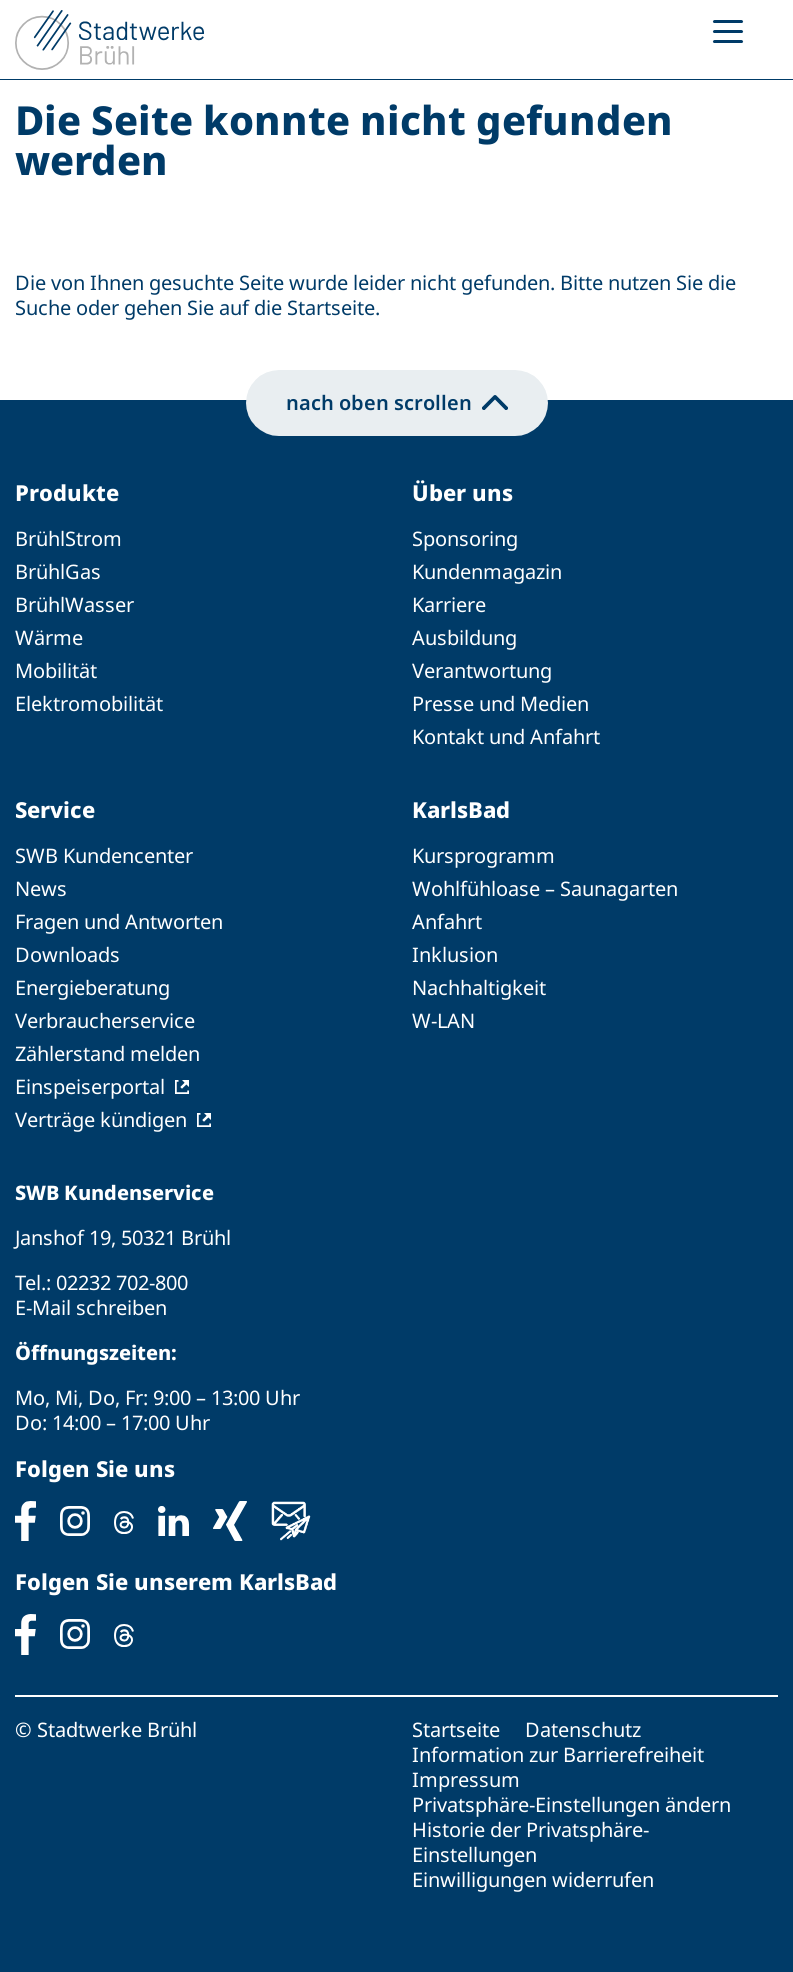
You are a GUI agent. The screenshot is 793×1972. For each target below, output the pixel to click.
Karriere (449, 604)
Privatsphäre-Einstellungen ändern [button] (571, 1804)
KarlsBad (461, 809)
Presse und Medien (500, 703)
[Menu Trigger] (728, 30)
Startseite (456, 1729)
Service (55, 809)
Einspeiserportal (90, 1086)
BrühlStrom (68, 538)
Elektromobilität (89, 703)
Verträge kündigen (101, 1119)
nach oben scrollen (397, 402)
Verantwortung (482, 670)
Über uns (462, 492)
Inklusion (455, 954)
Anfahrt (447, 921)
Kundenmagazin (487, 571)
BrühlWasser (74, 604)
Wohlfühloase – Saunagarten (545, 888)
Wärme (49, 637)
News (41, 888)
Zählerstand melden (107, 1053)
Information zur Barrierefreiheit (558, 1754)
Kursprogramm (483, 855)
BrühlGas (58, 571)
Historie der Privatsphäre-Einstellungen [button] (530, 1842)
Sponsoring (465, 538)
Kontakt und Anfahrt (506, 736)
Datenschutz (583, 1729)
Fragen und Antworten (119, 921)
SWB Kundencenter (104, 855)
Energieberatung (92, 987)
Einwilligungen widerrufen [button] (533, 1879)
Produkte (67, 492)
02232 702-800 (122, 1282)
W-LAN (443, 1020)
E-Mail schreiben (91, 1307)
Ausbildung (464, 637)
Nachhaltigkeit (479, 987)
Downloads (67, 954)
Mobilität (56, 670)
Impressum (466, 1779)
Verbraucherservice (105, 1020)
